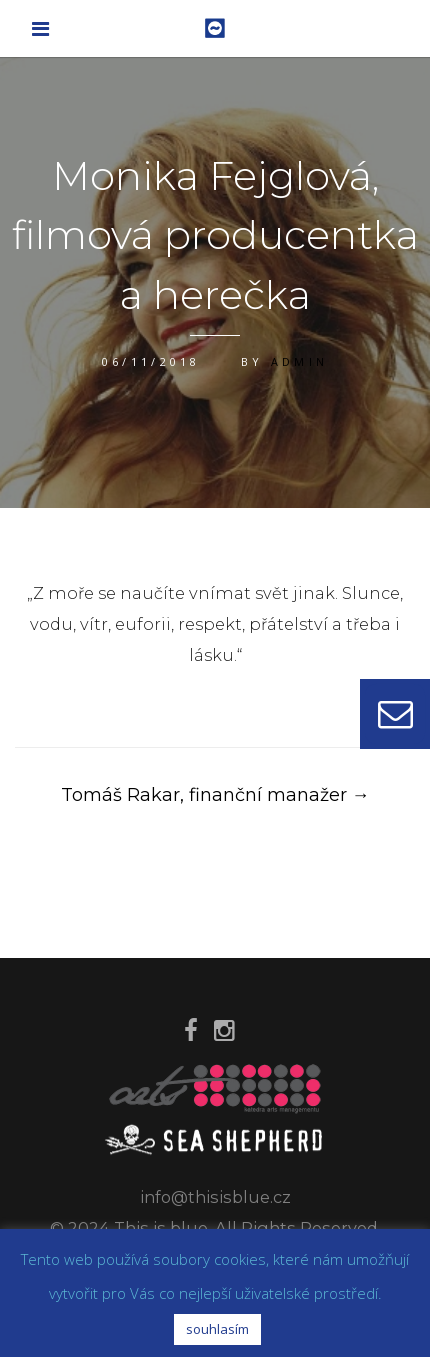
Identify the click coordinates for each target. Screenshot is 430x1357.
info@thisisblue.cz (215, 1197)
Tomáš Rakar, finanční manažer (215, 795)
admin (300, 361)
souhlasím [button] (217, 1329)
